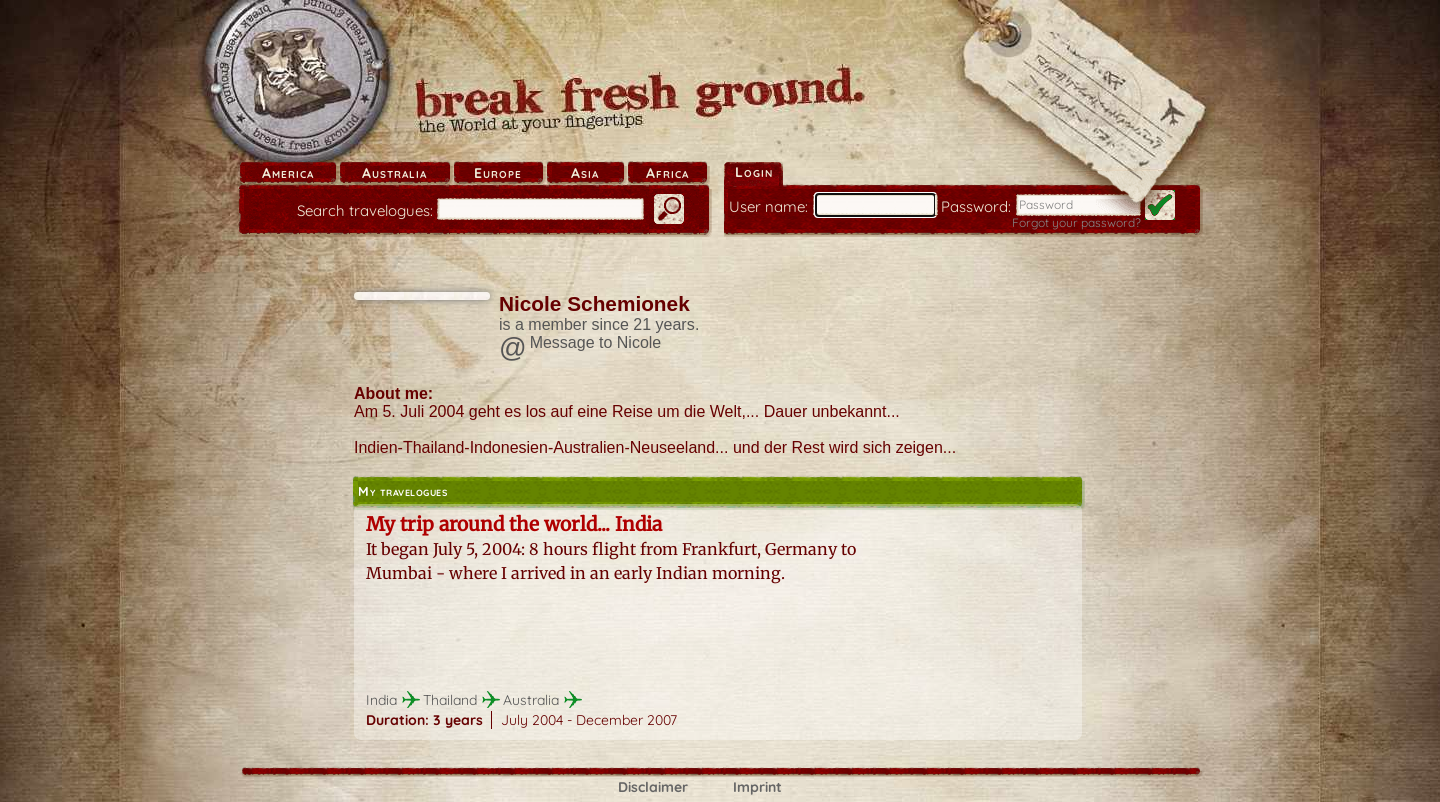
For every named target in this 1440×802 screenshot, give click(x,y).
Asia (585, 173)
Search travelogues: (365, 210)
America (288, 173)
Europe (498, 173)
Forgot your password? (1076, 222)
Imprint (757, 787)
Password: (976, 206)
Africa (667, 173)
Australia (394, 173)
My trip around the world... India (514, 524)
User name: (768, 206)
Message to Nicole (596, 342)
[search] (540, 209)
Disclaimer (653, 787)
